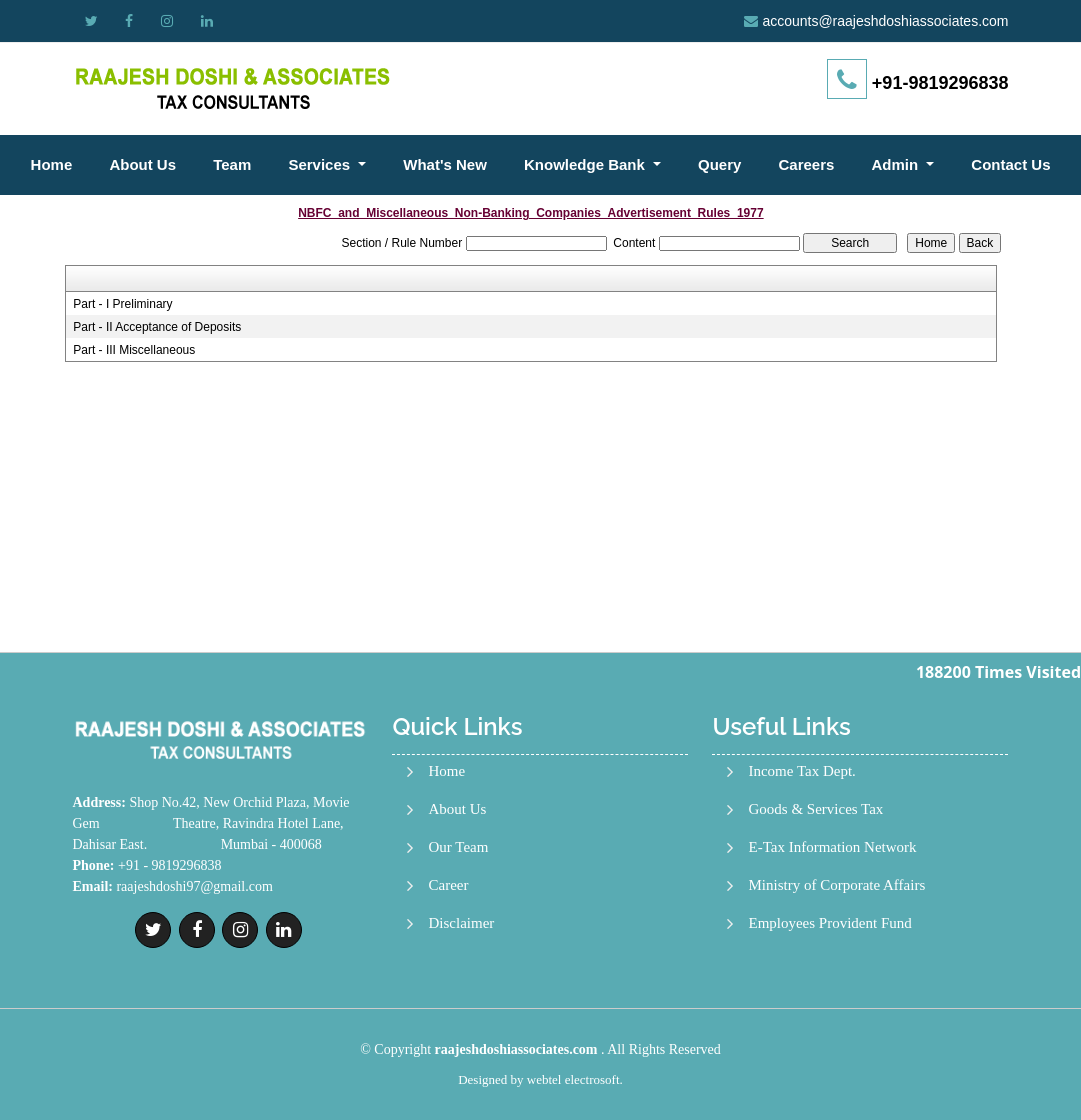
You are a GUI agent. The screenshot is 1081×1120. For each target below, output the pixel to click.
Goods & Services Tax (815, 809)
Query (719, 164)
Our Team (458, 847)
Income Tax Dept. (801, 771)
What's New (445, 164)
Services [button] (321, 164)
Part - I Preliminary (122, 304)
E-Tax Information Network (832, 847)
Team (232, 164)
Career (448, 885)
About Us (142, 164)
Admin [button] (897, 164)
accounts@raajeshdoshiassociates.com (885, 21)
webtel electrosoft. (575, 1079)
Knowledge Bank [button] (586, 164)
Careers (806, 164)
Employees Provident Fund (829, 923)
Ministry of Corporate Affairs (836, 885)
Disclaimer (461, 923)
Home (52, 164)
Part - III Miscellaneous (134, 350)
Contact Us (1010, 164)
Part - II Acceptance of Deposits (157, 327)
